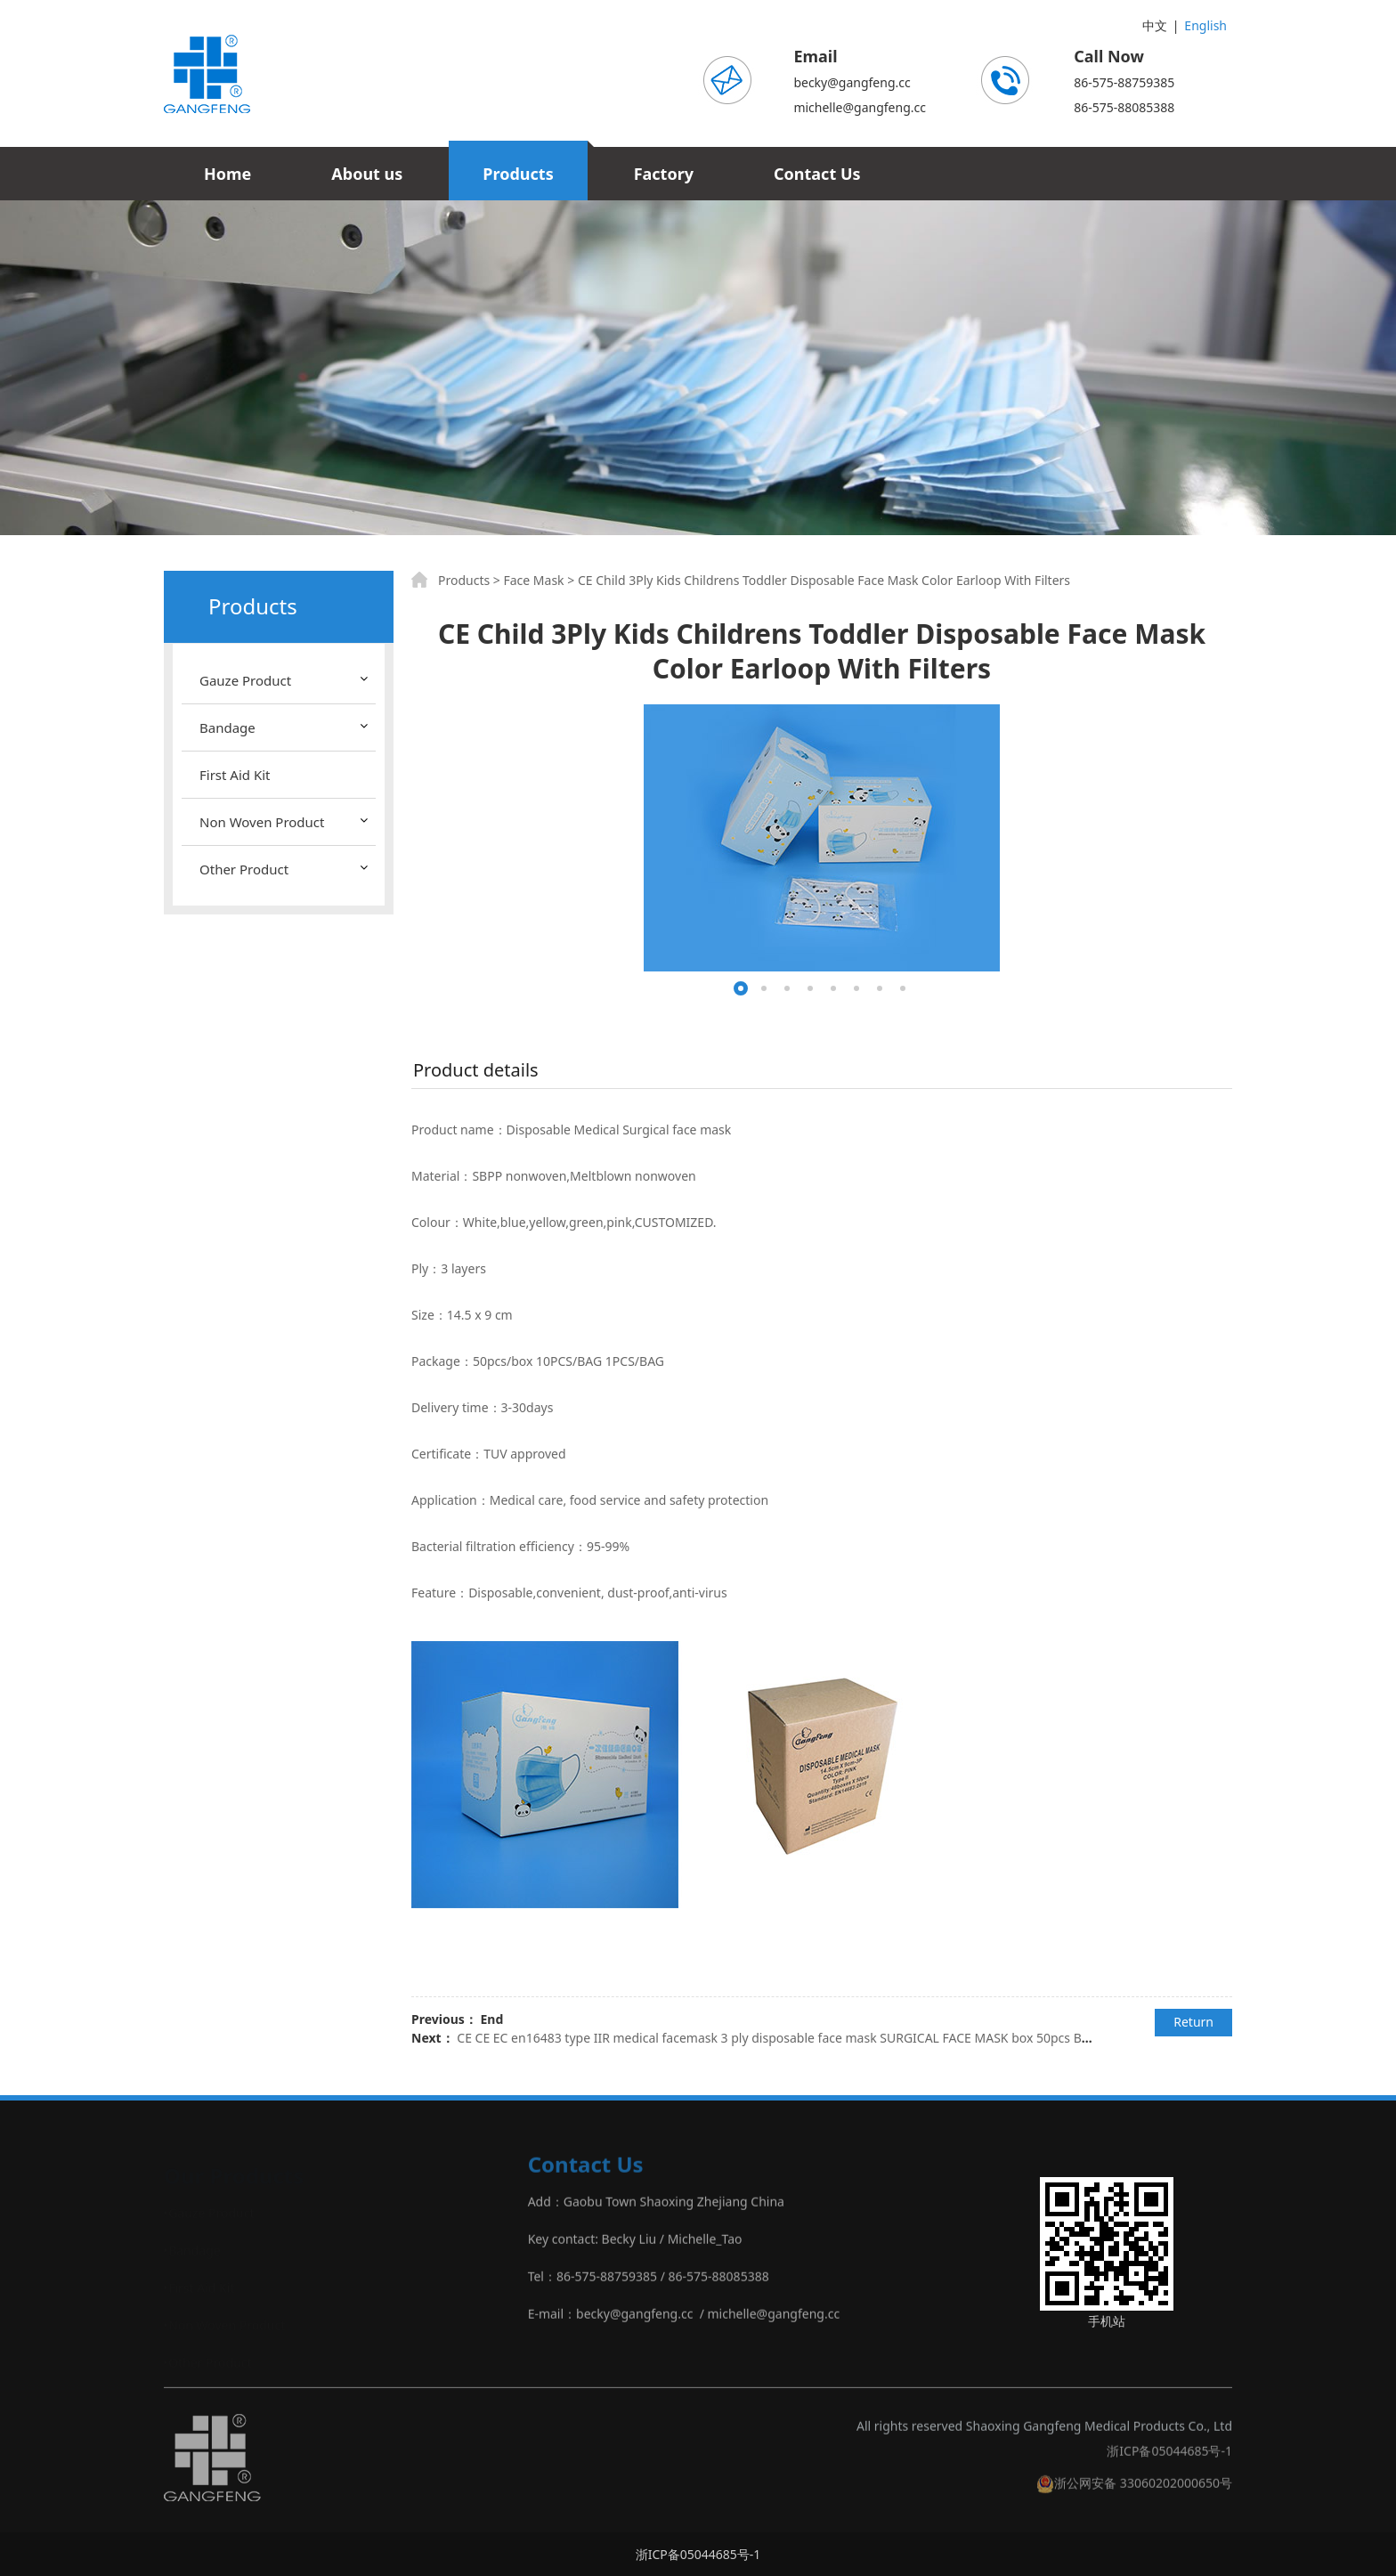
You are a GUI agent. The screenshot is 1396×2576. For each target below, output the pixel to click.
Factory (664, 173)
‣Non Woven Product (224, 2323)
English (1205, 25)
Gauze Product (245, 680)
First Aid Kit (235, 775)
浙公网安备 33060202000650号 (1134, 2492)
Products (518, 173)
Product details (476, 1070)
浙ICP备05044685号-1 (1169, 2460)
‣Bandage (192, 2248)
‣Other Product (208, 2361)
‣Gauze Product (209, 2211)
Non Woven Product (261, 822)
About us (366, 173)
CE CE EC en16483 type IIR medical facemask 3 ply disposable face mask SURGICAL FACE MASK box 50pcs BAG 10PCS (797, 2037)
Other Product (243, 869)
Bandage (227, 727)
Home (227, 173)
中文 (1154, 25)
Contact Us (817, 173)
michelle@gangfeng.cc (859, 107)
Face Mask (533, 580)
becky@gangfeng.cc (851, 82)
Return (1193, 2021)
